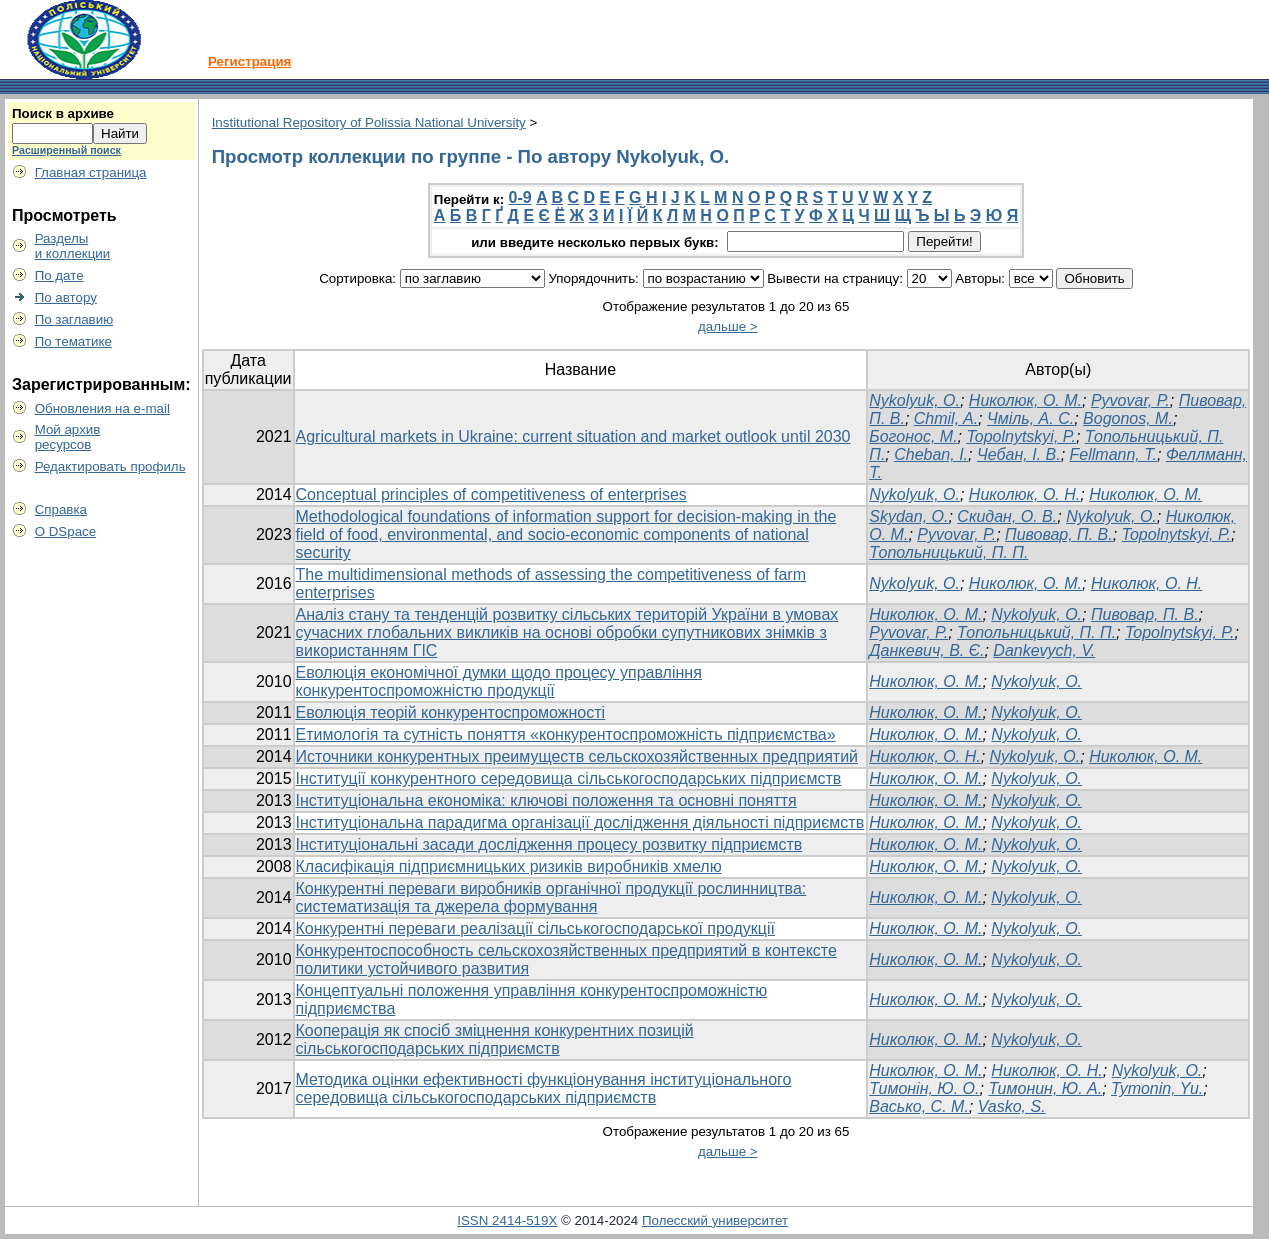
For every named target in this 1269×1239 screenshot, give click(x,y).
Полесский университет (715, 1220)
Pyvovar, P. (1130, 400)
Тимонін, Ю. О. (924, 1088)
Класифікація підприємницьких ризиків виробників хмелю (509, 866)
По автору (66, 297)
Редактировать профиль (110, 466)
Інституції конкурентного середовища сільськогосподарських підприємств (569, 778)
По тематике (73, 341)
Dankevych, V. (1044, 650)
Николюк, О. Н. (1024, 494)
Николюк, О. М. (1025, 400)
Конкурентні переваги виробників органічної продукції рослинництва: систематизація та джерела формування (551, 897)
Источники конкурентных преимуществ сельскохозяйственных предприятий (577, 756)
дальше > (728, 326)
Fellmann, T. (1113, 454)
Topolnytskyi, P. (1020, 436)
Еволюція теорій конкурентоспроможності (451, 712)
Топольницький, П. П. (948, 552)
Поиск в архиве (63, 113)
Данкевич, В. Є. (926, 650)
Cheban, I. (931, 454)
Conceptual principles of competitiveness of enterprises (491, 494)
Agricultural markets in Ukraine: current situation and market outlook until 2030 (573, 436)
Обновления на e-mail (102, 408)
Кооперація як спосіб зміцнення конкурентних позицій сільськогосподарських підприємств (495, 1039)
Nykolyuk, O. (914, 400)
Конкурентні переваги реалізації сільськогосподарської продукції (535, 928)
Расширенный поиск (66, 150)
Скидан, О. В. (1007, 516)
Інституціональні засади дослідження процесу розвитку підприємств (549, 844)
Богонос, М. (913, 436)
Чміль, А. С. (1030, 418)
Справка (61, 509)
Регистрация (249, 61)
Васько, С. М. (919, 1106)
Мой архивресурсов (68, 437)
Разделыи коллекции (73, 246)
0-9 (520, 197)
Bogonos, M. (1128, 418)
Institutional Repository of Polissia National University (369, 122)
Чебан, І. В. (1019, 454)
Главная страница (91, 172)
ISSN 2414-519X (507, 1220)
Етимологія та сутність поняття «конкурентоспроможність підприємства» (566, 734)
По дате (59, 275)
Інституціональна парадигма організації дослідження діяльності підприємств (580, 822)
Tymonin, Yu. (1157, 1088)
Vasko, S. (1012, 1106)
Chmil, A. (946, 418)
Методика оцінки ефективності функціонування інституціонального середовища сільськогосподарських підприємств (544, 1088)
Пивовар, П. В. (1059, 534)
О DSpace (66, 531)
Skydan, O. (908, 516)
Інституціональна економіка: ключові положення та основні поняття (546, 800)
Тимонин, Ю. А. (1045, 1088)
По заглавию (74, 319)
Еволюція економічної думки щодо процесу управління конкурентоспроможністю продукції (499, 681)
